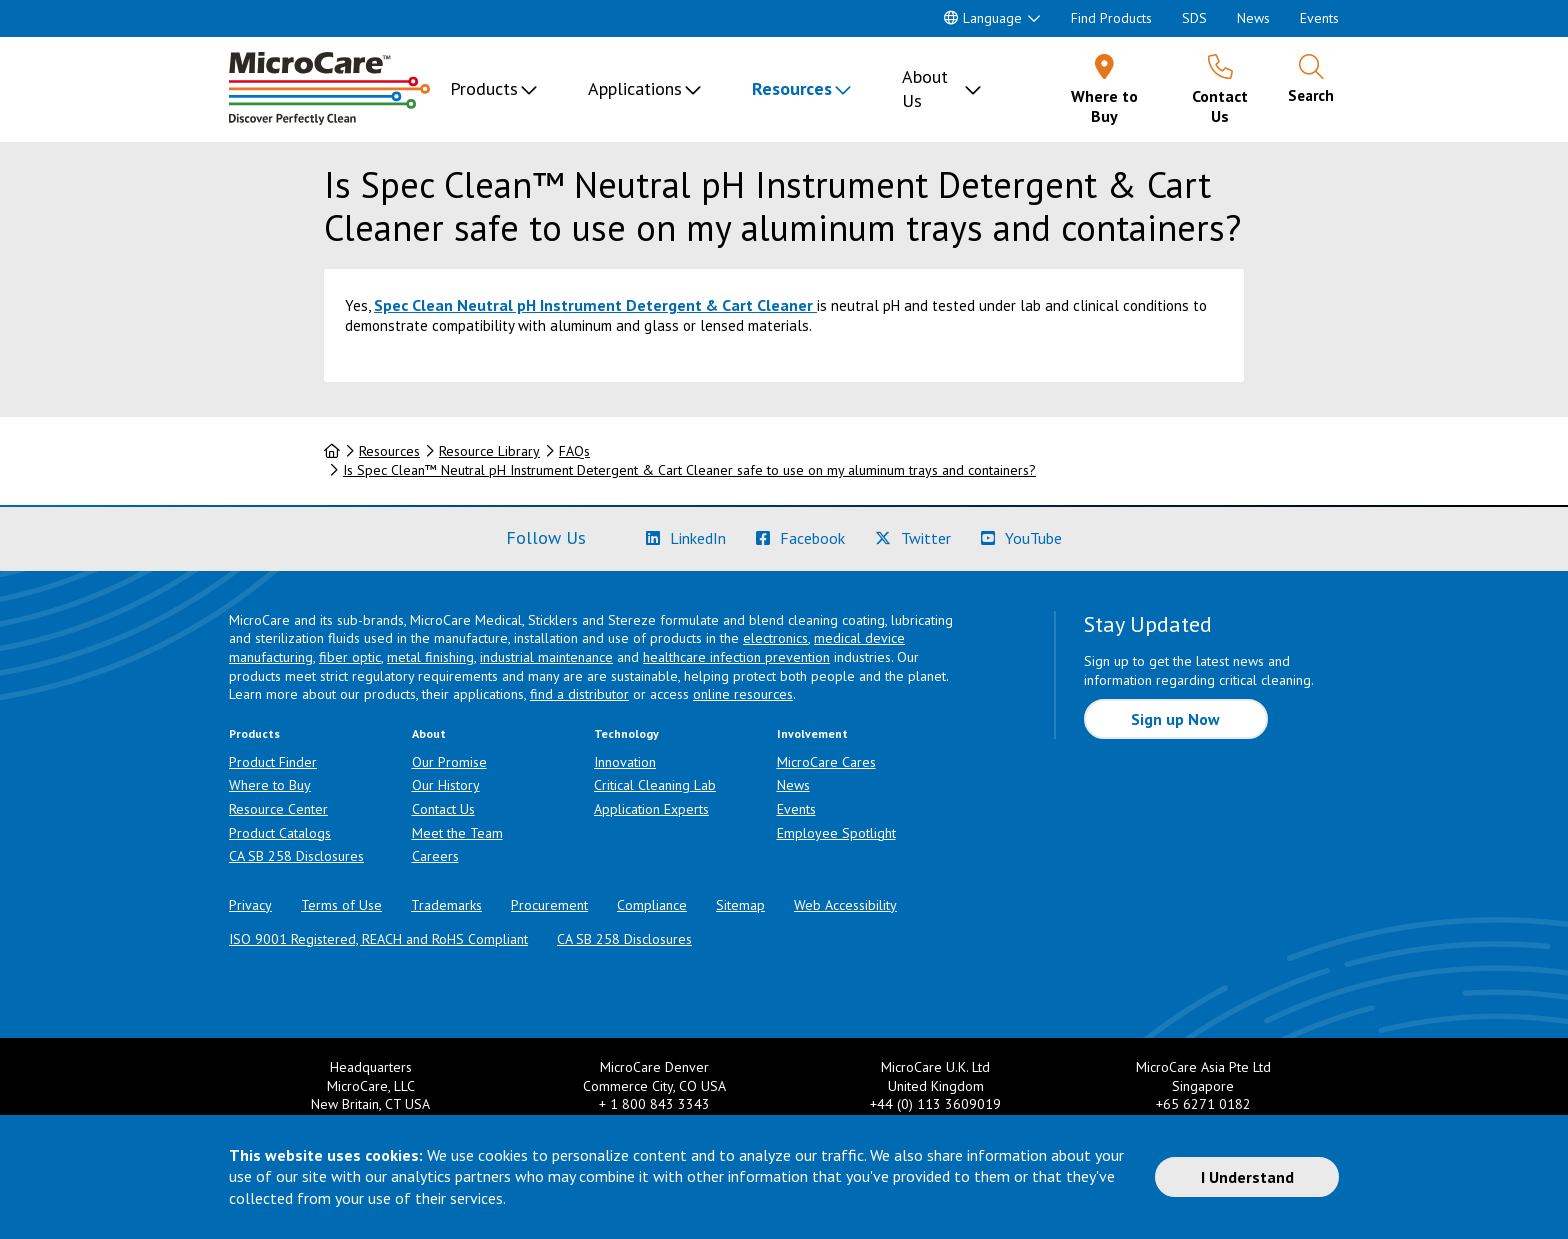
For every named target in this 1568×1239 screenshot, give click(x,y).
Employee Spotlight (836, 833)
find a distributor (579, 694)
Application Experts (651, 809)
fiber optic (350, 657)
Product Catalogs (280, 833)
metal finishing (430, 657)
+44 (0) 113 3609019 (935, 1104)
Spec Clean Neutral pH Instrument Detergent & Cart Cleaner (593, 305)
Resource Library (489, 451)
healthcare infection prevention (736, 657)
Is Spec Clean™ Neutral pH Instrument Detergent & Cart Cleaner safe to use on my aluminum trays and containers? (689, 470)
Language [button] (983, 18)
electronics (775, 638)
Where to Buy (270, 785)
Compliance (652, 905)
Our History (446, 785)
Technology (626, 733)
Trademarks (446, 905)
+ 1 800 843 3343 (654, 1104)
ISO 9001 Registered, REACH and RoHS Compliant (378, 939)
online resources (743, 694)
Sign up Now (1175, 719)
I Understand (1247, 1177)
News (1253, 18)
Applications (635, 88)
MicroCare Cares (826, 762)
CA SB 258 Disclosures (296, 856)
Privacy (250, 905)
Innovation (625, 762)
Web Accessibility (845, 905)
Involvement (812, 733)
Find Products (1111, 18)
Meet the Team (457, 833)
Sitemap (740, 905)
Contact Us (443, 809)
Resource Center (278, 809)
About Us (925, 88)
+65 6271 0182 (1203, 1104)
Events (1319, 18)
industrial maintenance (546, 657)
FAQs (574, 451)
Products (484, 88)
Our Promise (449, 762)
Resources (792, 88)
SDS (1194, 18)
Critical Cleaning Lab (655, 785)
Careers (435, 856)
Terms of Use (341, 905)
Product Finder (273, 762)
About (429, 733)
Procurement (549, 905)
